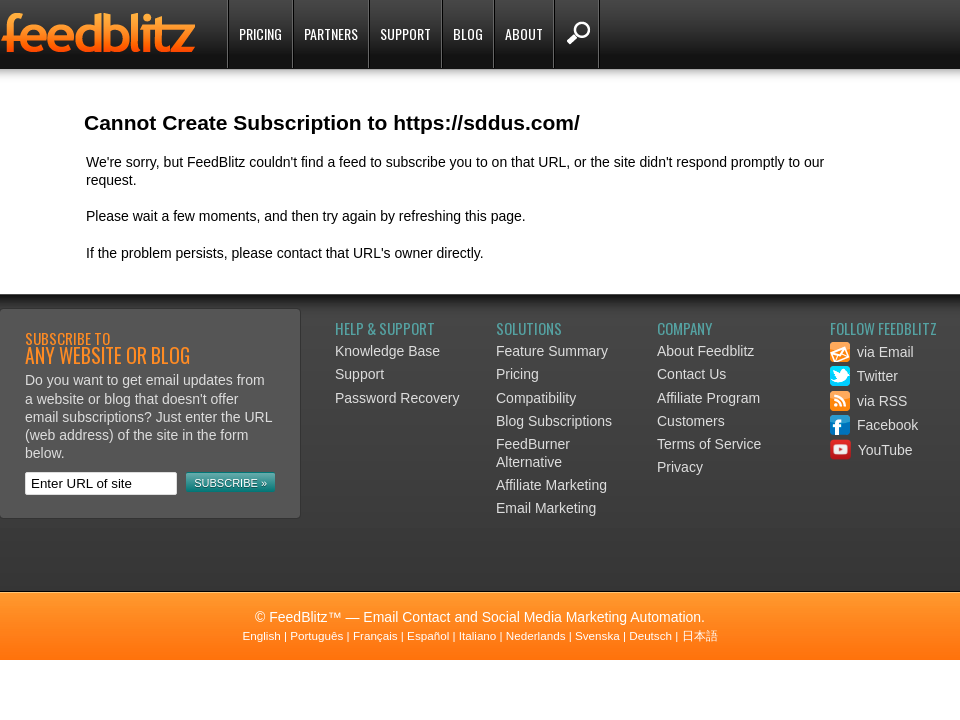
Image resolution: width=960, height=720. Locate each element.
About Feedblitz (705, 351)
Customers (691, 421)
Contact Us (691, 374)
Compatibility (536, 398)
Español (428, 635)
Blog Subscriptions (554, 421)
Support (405, 33)
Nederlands (536, 635)
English (261, 635)
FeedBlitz (100, 36)
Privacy (680, 467)
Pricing (260, 33)
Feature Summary (552, 351)
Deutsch (650, 635)
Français (375, 635)
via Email (872, 352)
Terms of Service (709, 444)
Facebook (874, 425)
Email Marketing (546, 508)
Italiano (478, 635)
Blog (468, 33)
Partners (331, 33)
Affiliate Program (708, 398)
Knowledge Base (387, 351)
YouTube (871, 450)
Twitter (864, 376)
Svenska (597, 635)
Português (316, 635)
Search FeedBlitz (576, 34)
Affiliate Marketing (551, 485)
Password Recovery (397, 398)
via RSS (868, 401)
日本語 (700, 635)
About (524, 33)
